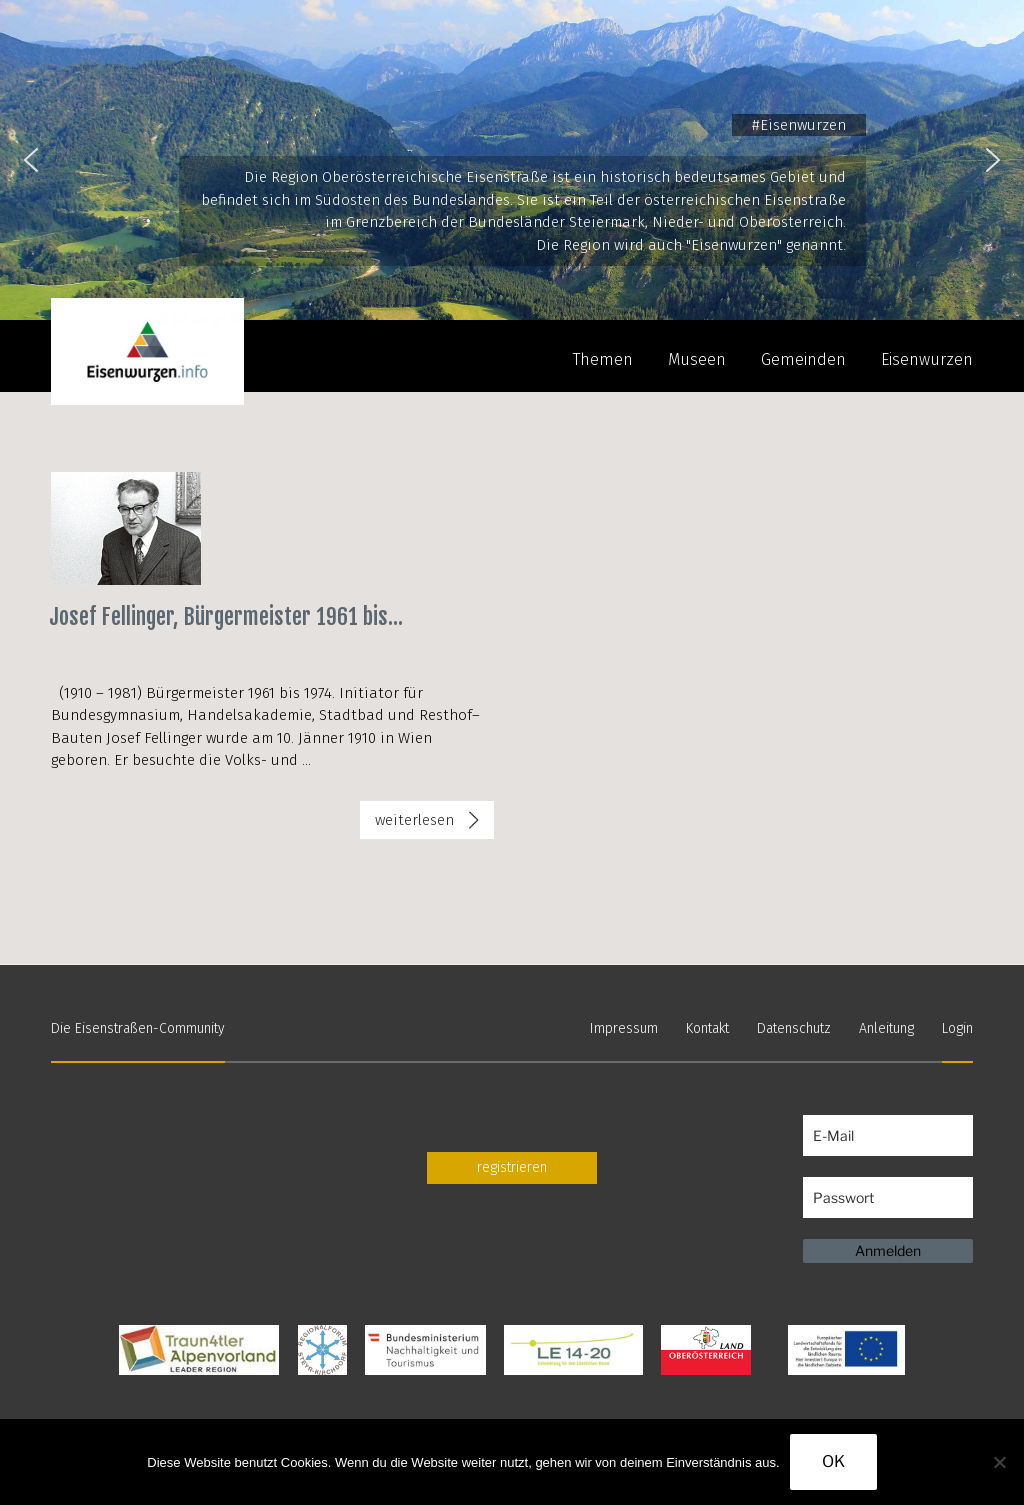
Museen (697, 359)
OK (833, 1461)
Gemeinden (803, 359)
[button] (31, 160)
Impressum (624, 1028)
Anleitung (886, 1028)
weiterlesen (434, 824)
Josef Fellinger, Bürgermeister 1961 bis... (226, 616)
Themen (603, 359)
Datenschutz (794, 1028)
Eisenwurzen (927, 359)
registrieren (512, 1167)
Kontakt (707, 1028)
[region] (512, 160)
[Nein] (999, 1462)
